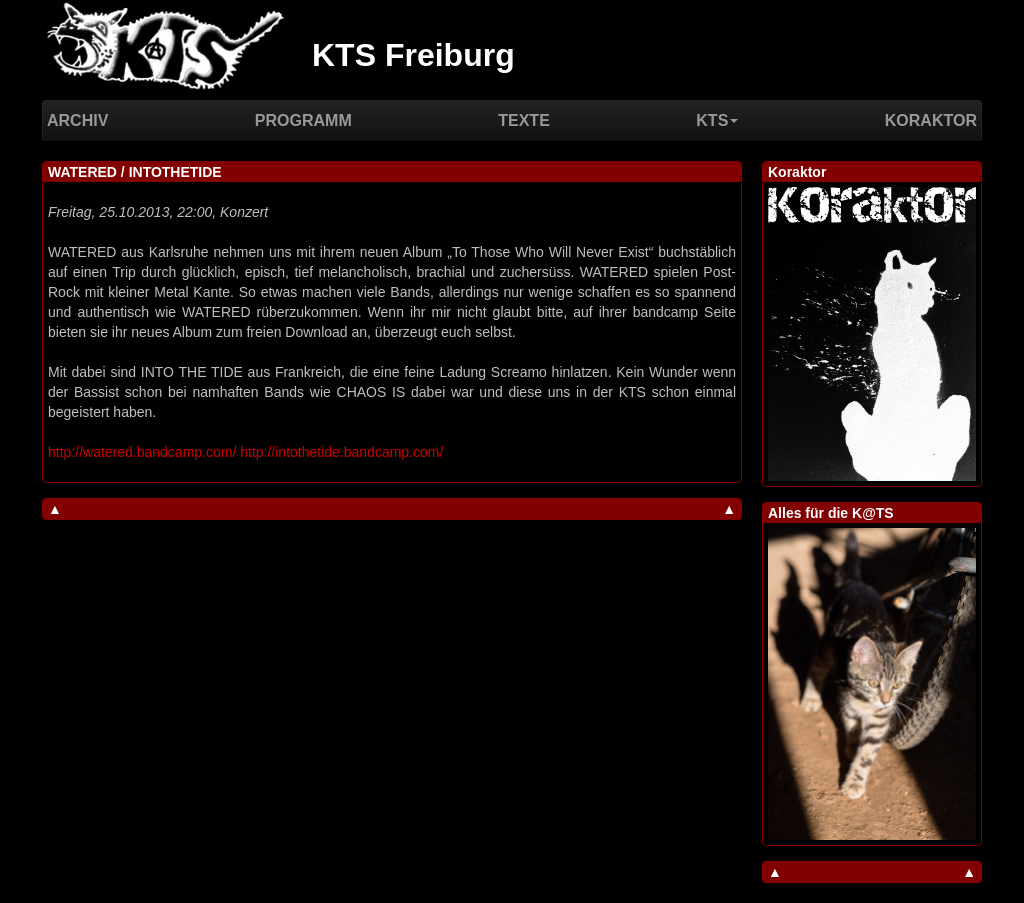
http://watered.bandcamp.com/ (142, 452)
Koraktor (931, 120)
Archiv (77, 120)
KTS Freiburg (413, 55)
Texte (524, 120)
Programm (303, 120)
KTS (717, 120)
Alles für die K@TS (831, 513)
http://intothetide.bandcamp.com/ (341, 452)
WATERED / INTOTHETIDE (135, 172)
